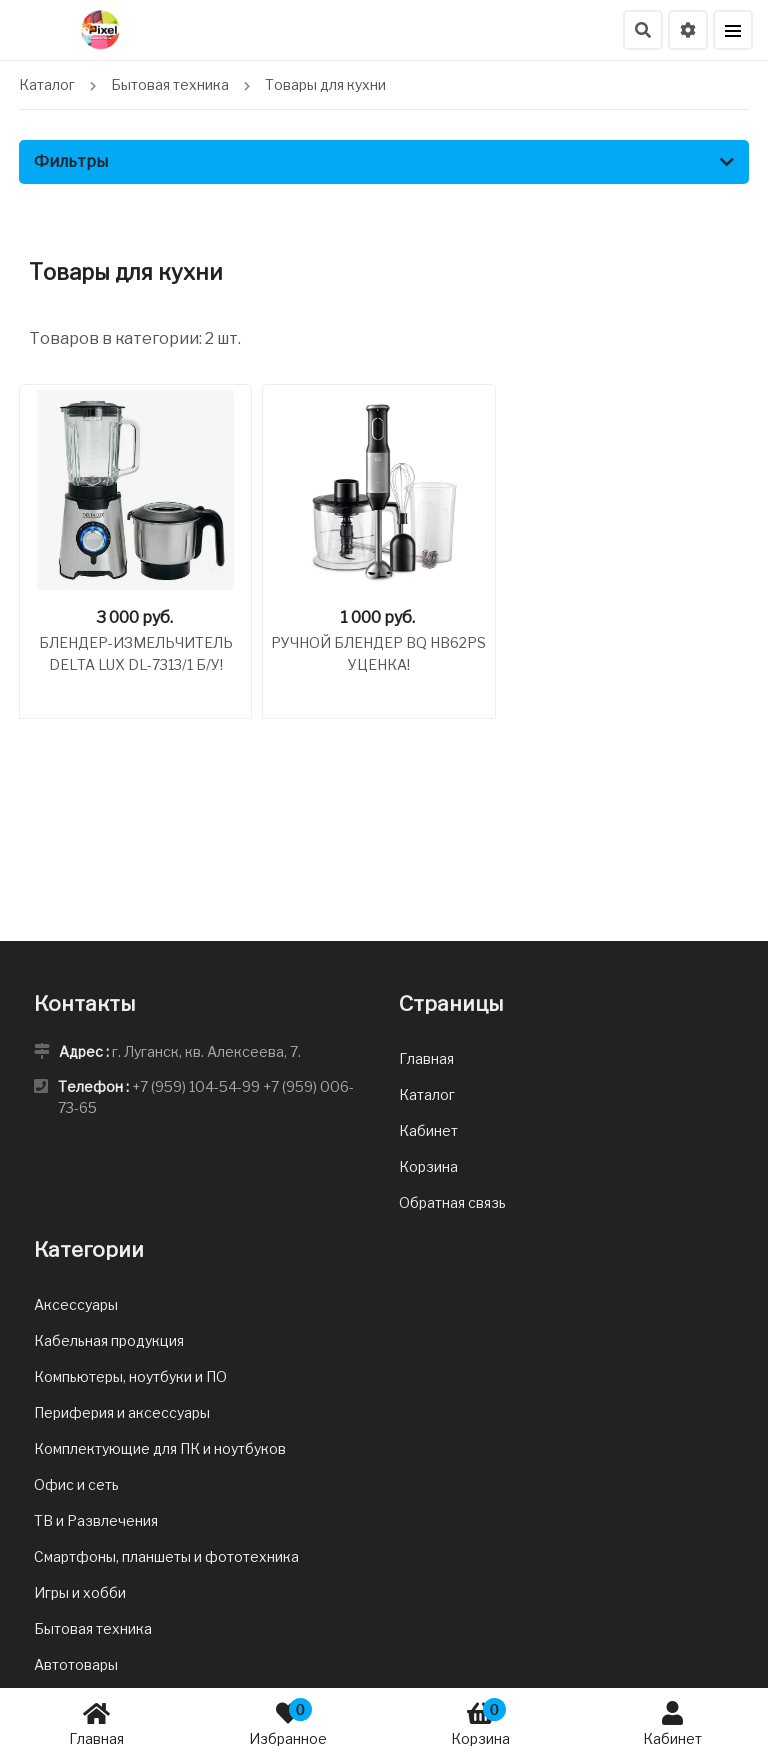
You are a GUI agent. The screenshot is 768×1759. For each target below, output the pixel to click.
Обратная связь (452, 1202)
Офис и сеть (76, 1484)
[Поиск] (643, 30)
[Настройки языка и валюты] (688, 30)
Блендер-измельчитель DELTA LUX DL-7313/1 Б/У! (136, 653)
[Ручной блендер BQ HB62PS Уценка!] (378, 490)
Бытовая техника (93, 1628)
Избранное (288, 1722)
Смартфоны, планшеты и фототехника (166, 1556)
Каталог (427, 1094)
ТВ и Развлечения (96, 1520)
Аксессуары (76, 1304)
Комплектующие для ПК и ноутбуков (160, 1448)
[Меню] (733, 30)
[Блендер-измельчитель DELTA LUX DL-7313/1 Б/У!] (135, 490)
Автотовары (76, 1664)
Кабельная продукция (109, 1340)
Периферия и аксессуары (122, 1412)
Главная (96, 1722)
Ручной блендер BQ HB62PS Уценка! (378, 653)
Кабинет (672, 1722)
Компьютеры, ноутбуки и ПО (130, 1376)
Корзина (480, 1722)
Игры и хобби (80, 1592)
